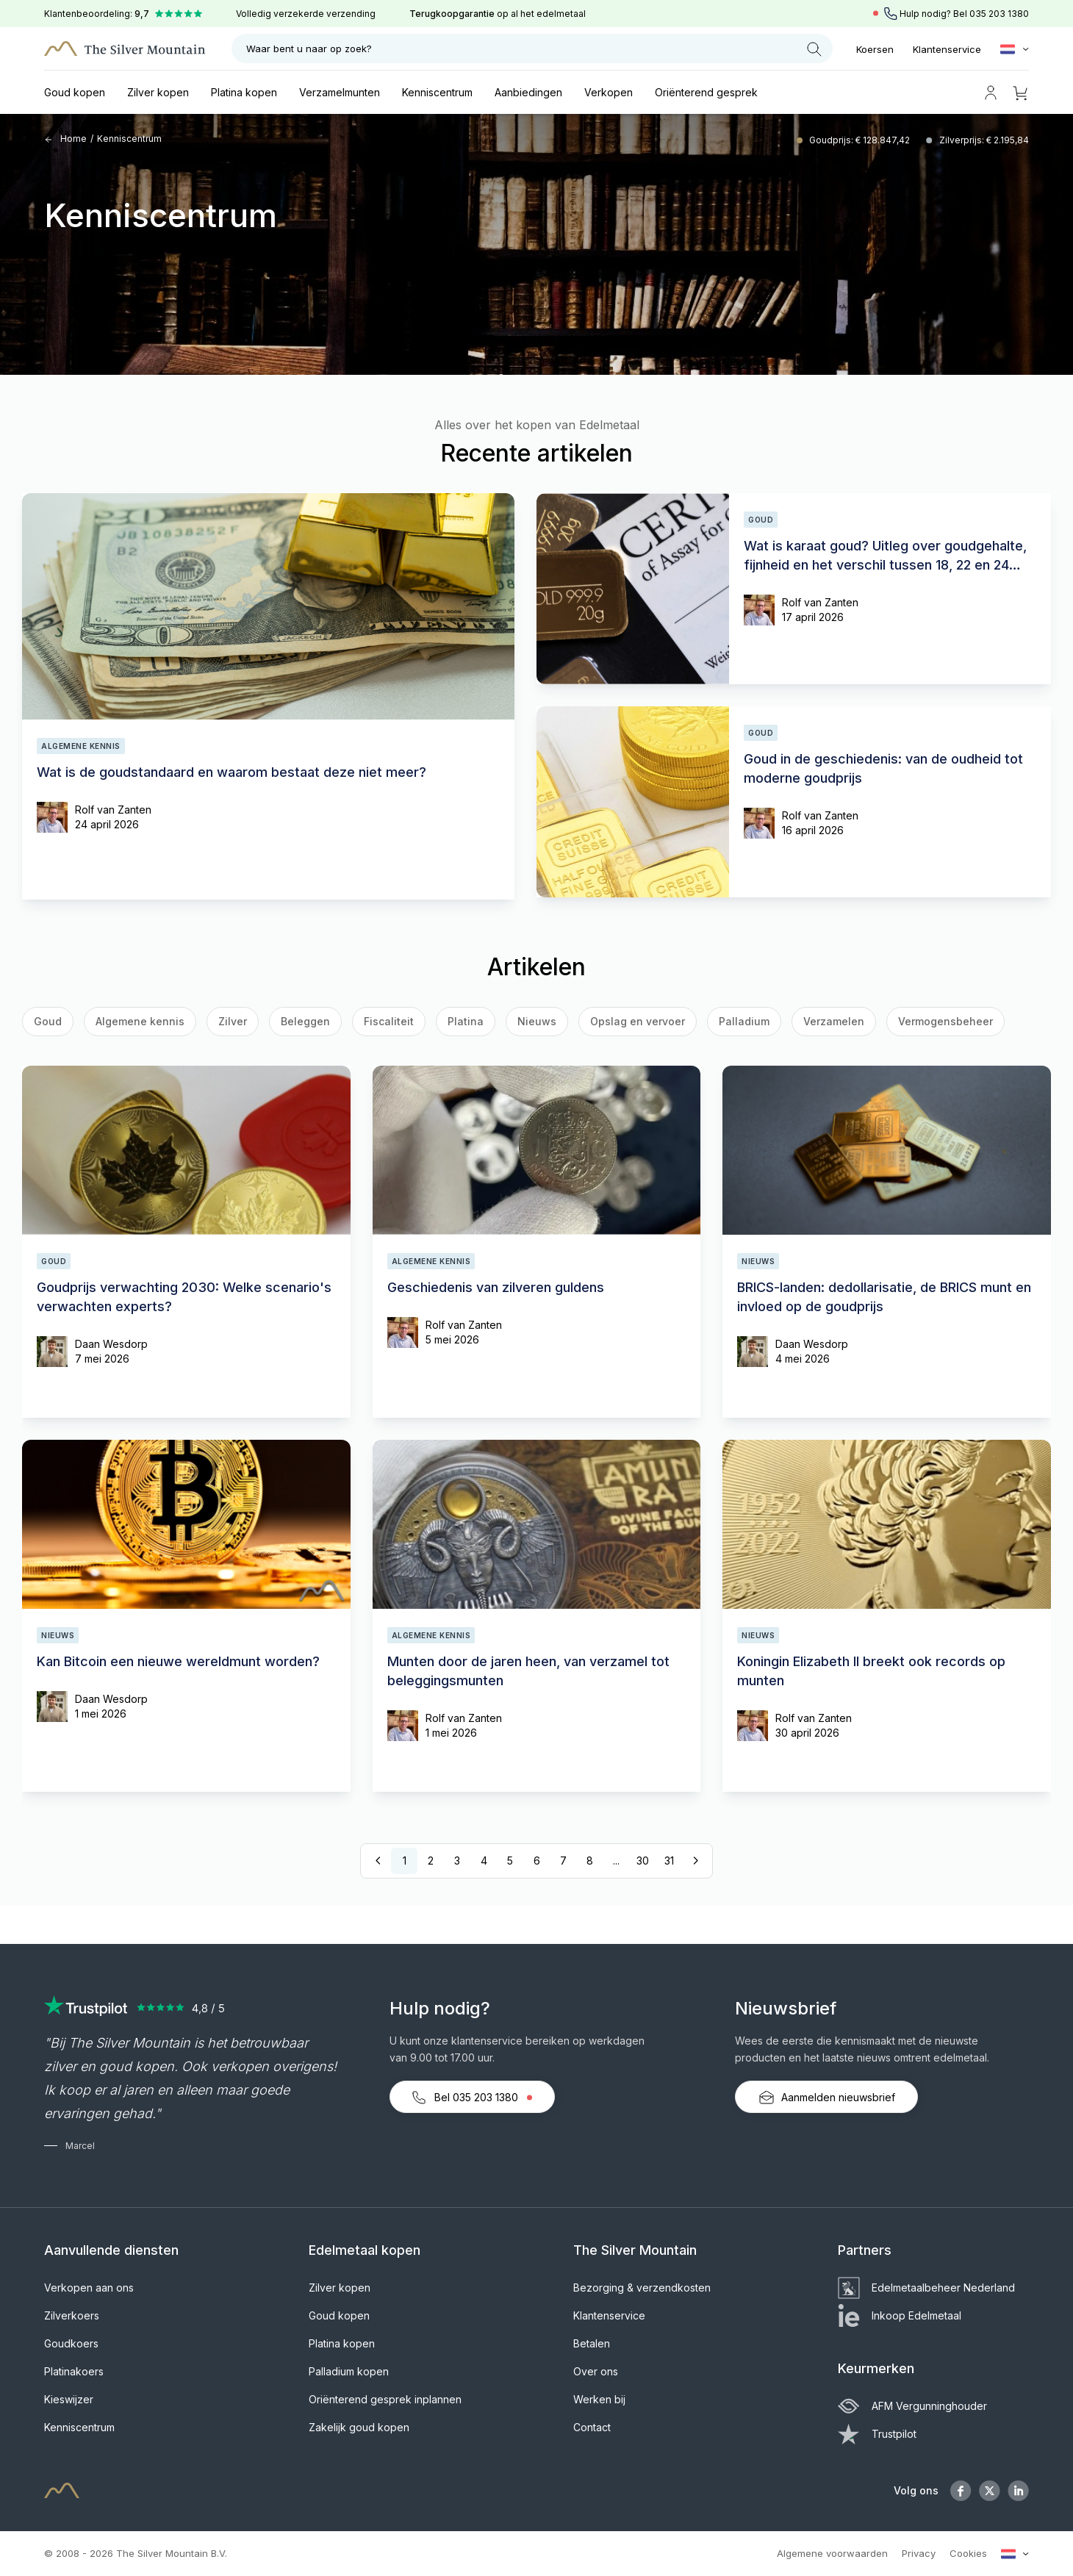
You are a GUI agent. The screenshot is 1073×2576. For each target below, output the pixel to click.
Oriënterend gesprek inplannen (385, 2399)
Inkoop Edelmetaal (899, 2315)
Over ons (595, 2371)
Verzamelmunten (339, 92)
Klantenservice (947, 49)
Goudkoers (71, 2343)
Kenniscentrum (437, 92)
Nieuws (536, 1021)
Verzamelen (833, 1021)
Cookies (968, 2553)
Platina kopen (244, 92)
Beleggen (305, 1021)
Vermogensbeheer (945, 1021)
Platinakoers (74, 2371)
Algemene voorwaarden (832, 2553)
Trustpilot (877, 2434)
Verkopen (608, 92)
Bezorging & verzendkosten (642, 2287)
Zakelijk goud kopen (359, 2427)
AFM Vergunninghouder (912, 2406)
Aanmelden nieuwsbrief (826, 2097)
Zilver (232, 1021)
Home (65, 138)
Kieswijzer (68, 2399)
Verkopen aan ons (89, 2287)
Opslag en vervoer (637, 1021)
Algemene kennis (140, 1021)
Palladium (744, 1021)
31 (669, 1860)
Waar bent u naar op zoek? (534, 49)
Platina (466, 1021)
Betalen (591, 2343)
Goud (48, 1021)
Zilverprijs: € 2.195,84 (984, 140)
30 (642, 1860)
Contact (592, 2427)
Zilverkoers (71, 2315)
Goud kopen (74, 92)
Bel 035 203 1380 (472, 2097)
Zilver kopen (158, 92)
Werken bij (599, 2399)
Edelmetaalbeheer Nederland (926, 2287)
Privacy (919, 2553)
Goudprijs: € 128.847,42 (860, 140)
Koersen (875, 49)
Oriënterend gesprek (706, 92)
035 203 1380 (999, 13)
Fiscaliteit (389, 1021)
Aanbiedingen (528, 92)
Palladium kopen (349, 2371)
